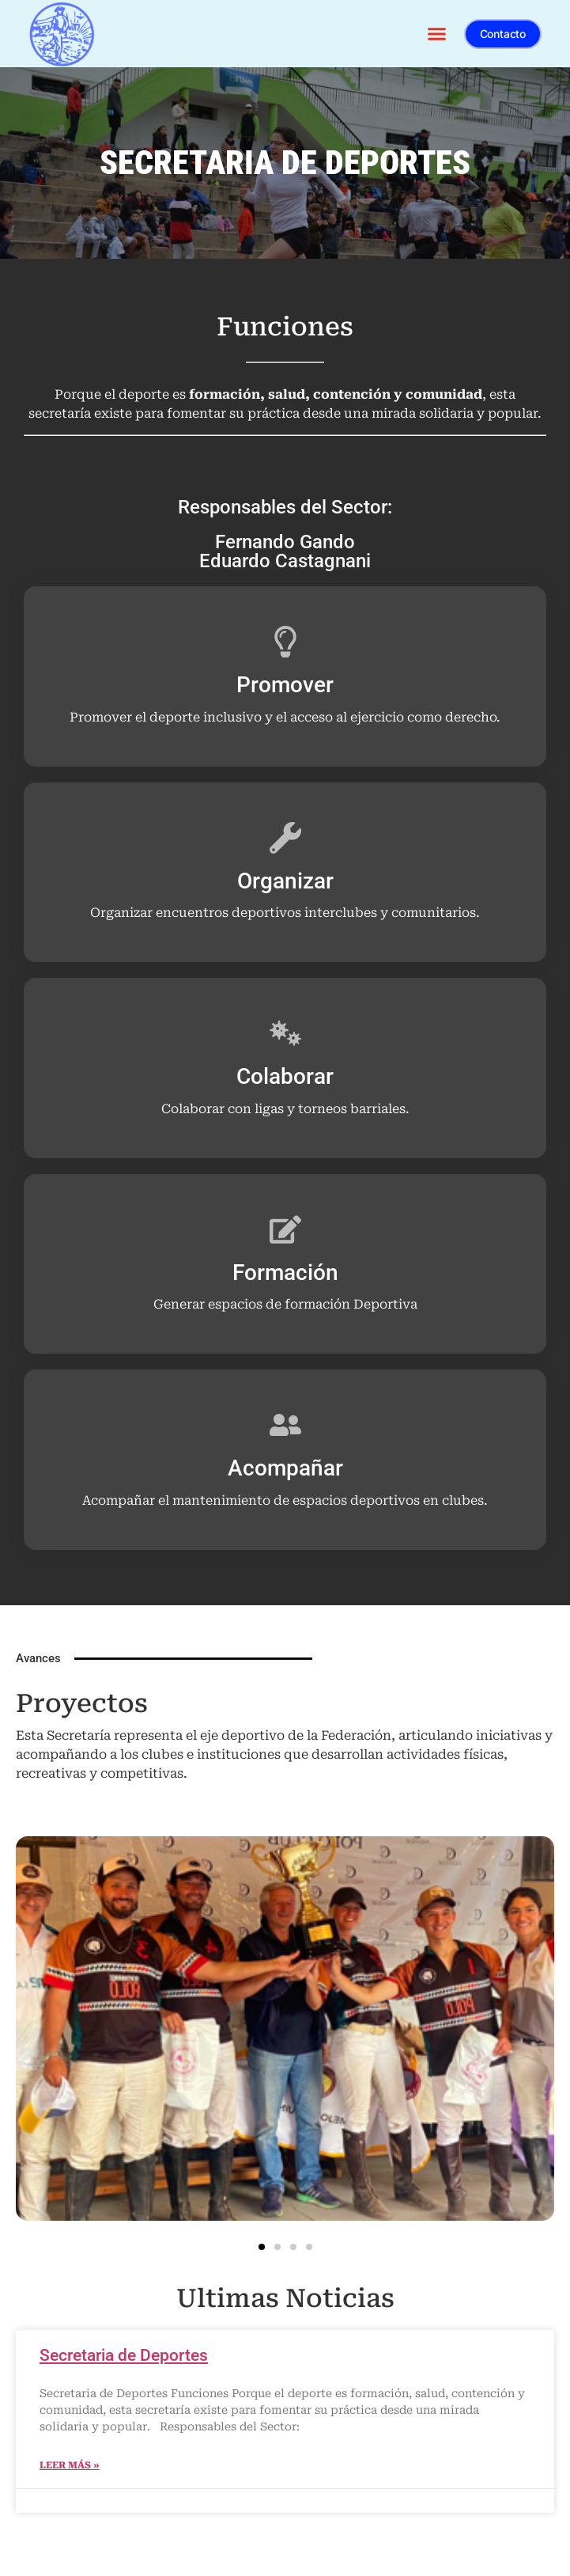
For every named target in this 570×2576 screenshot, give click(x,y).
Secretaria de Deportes (124, 2355)
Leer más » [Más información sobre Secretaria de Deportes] (70, 2465)
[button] (437, 34)
